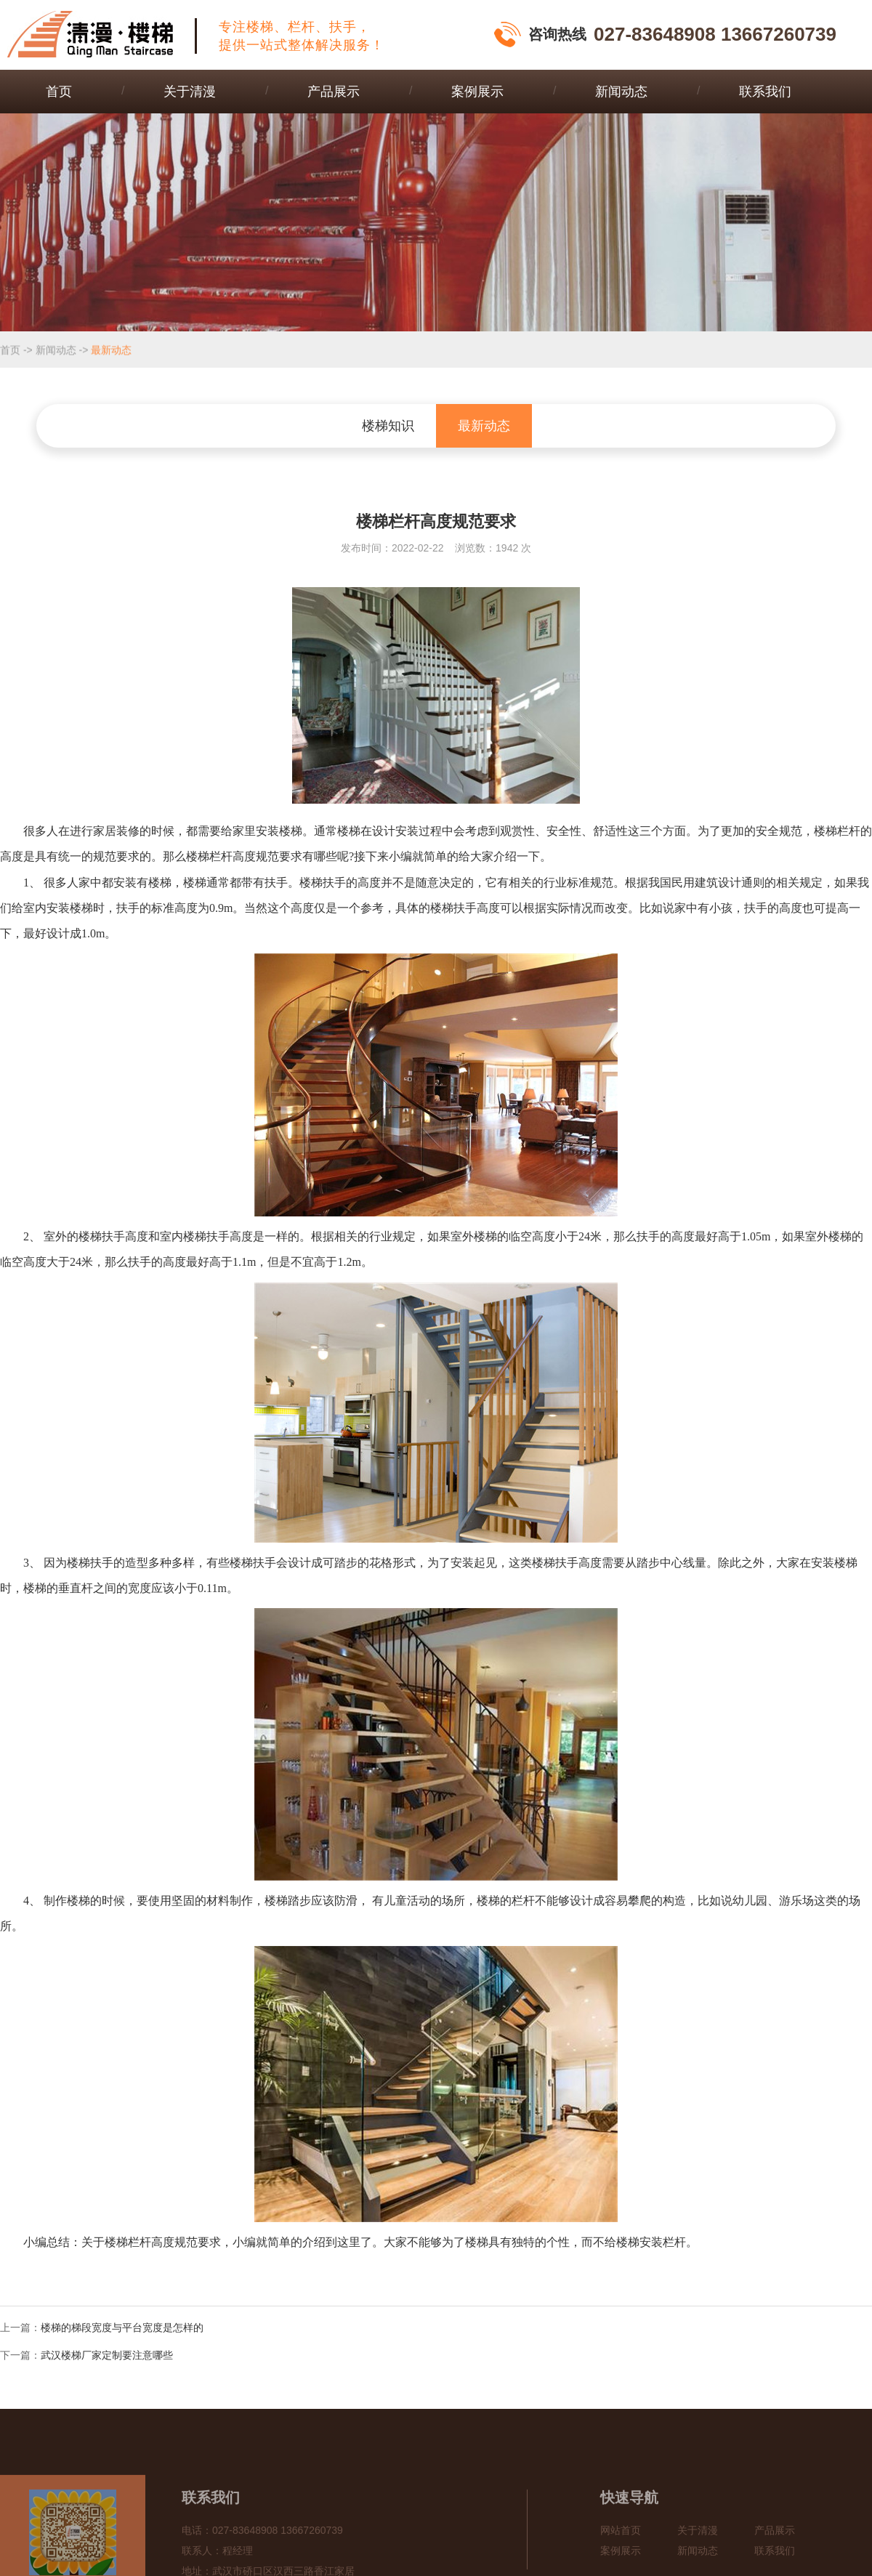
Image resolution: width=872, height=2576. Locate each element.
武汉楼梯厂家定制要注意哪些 (107, 2355)
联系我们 (765, 91)
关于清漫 (190, 91)
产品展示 (333, 91)
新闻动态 (621, 91)
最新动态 (111, 350)
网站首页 (620, 2557)
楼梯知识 (388, 426)
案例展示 (477, 91)
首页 (59, 91)
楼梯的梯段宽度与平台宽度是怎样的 (122, 2327)
